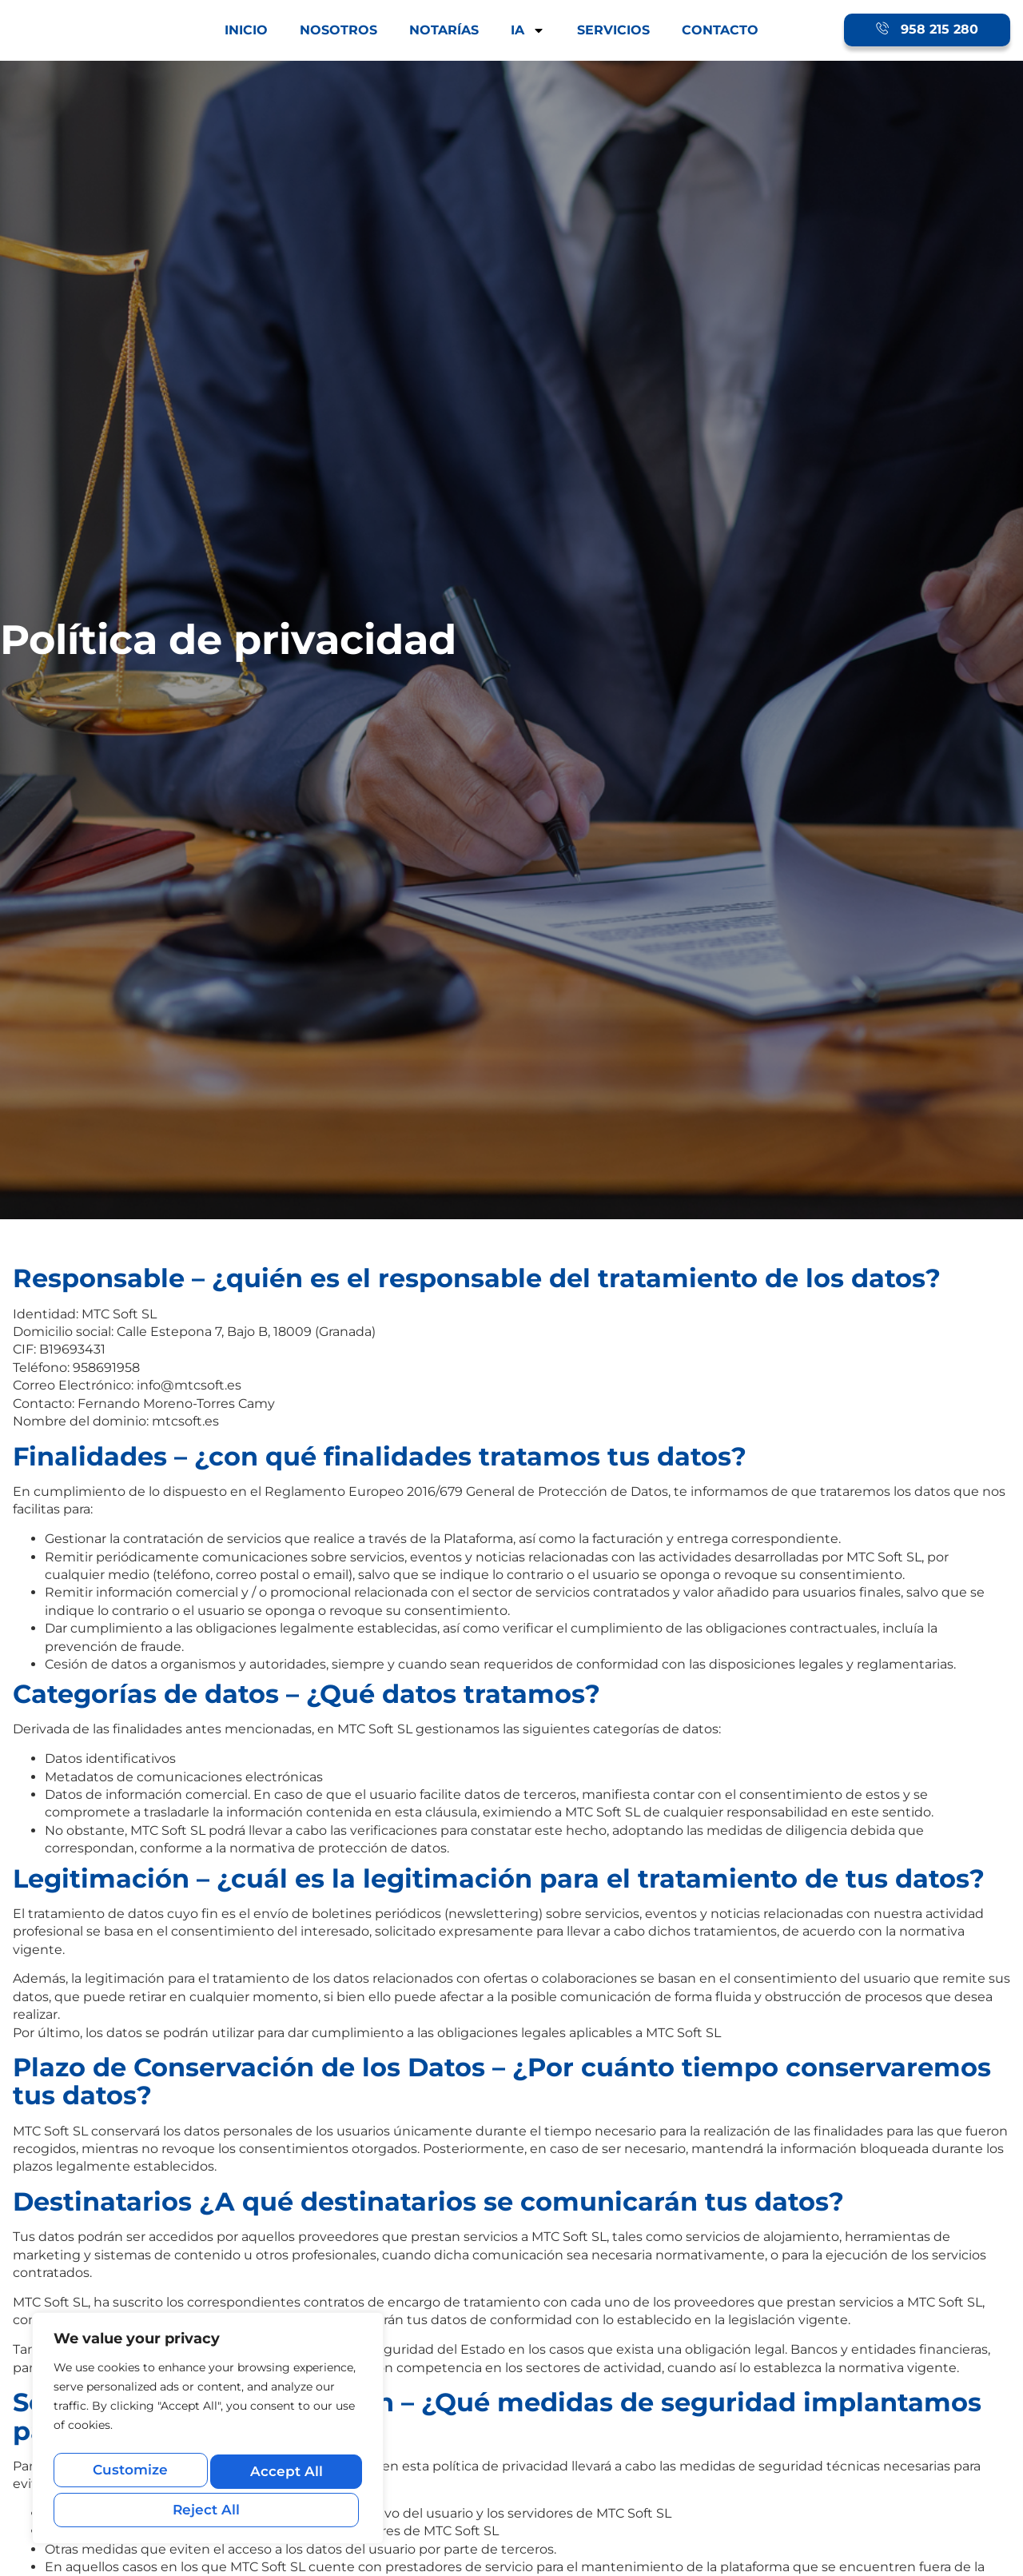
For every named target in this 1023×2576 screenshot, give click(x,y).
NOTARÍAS (444, 30)
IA (528, 30)
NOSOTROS (338, 30)
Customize (129, 2474)
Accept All (207, 2509)
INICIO (246, 30)
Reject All (283, 2474)
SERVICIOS (613, 30)
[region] (208, 2433)
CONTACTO (720, 30)
